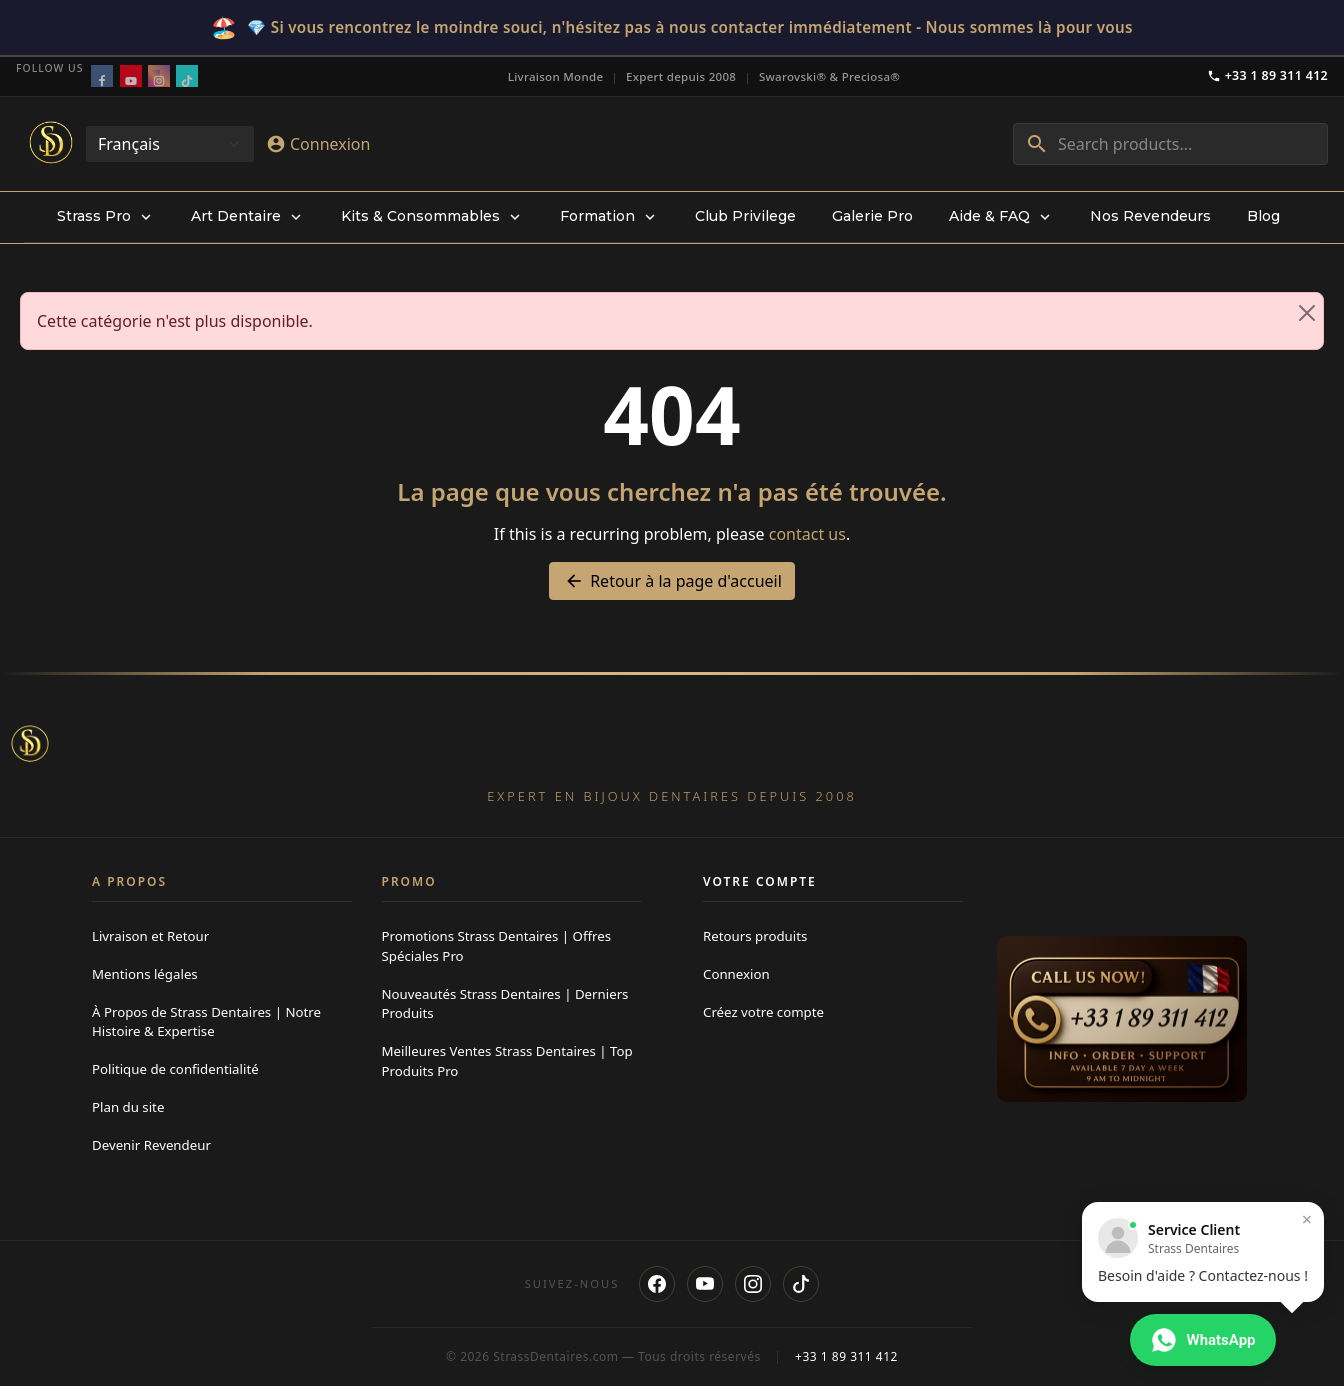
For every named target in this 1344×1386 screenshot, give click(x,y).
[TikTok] (801, 1284)
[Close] (1307, 313)
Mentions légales (145, 974)
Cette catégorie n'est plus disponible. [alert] (680, 313)
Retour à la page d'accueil (672, 581)
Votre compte (760, 881)
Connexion (736, 974)
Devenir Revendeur (151, 1145)
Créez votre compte (763, 1012)
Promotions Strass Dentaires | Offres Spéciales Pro (497, 946)
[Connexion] (318, 144)
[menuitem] (106, 217)
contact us (807, 534)
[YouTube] (705, 1284)
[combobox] (1170, 144)
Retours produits (755, 936)
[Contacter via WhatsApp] (1202, 1340)
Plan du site (128, 1107)
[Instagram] (753, 1284)
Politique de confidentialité (175, 1069)
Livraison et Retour (150, 936)
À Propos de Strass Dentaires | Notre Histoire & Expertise (206, 1022)
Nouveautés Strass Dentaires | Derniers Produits (505, 1004)
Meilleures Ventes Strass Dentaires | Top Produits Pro (507, 1061)
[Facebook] (657, 1284)
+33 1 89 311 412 (1267, 75)
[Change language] (170, 144)
